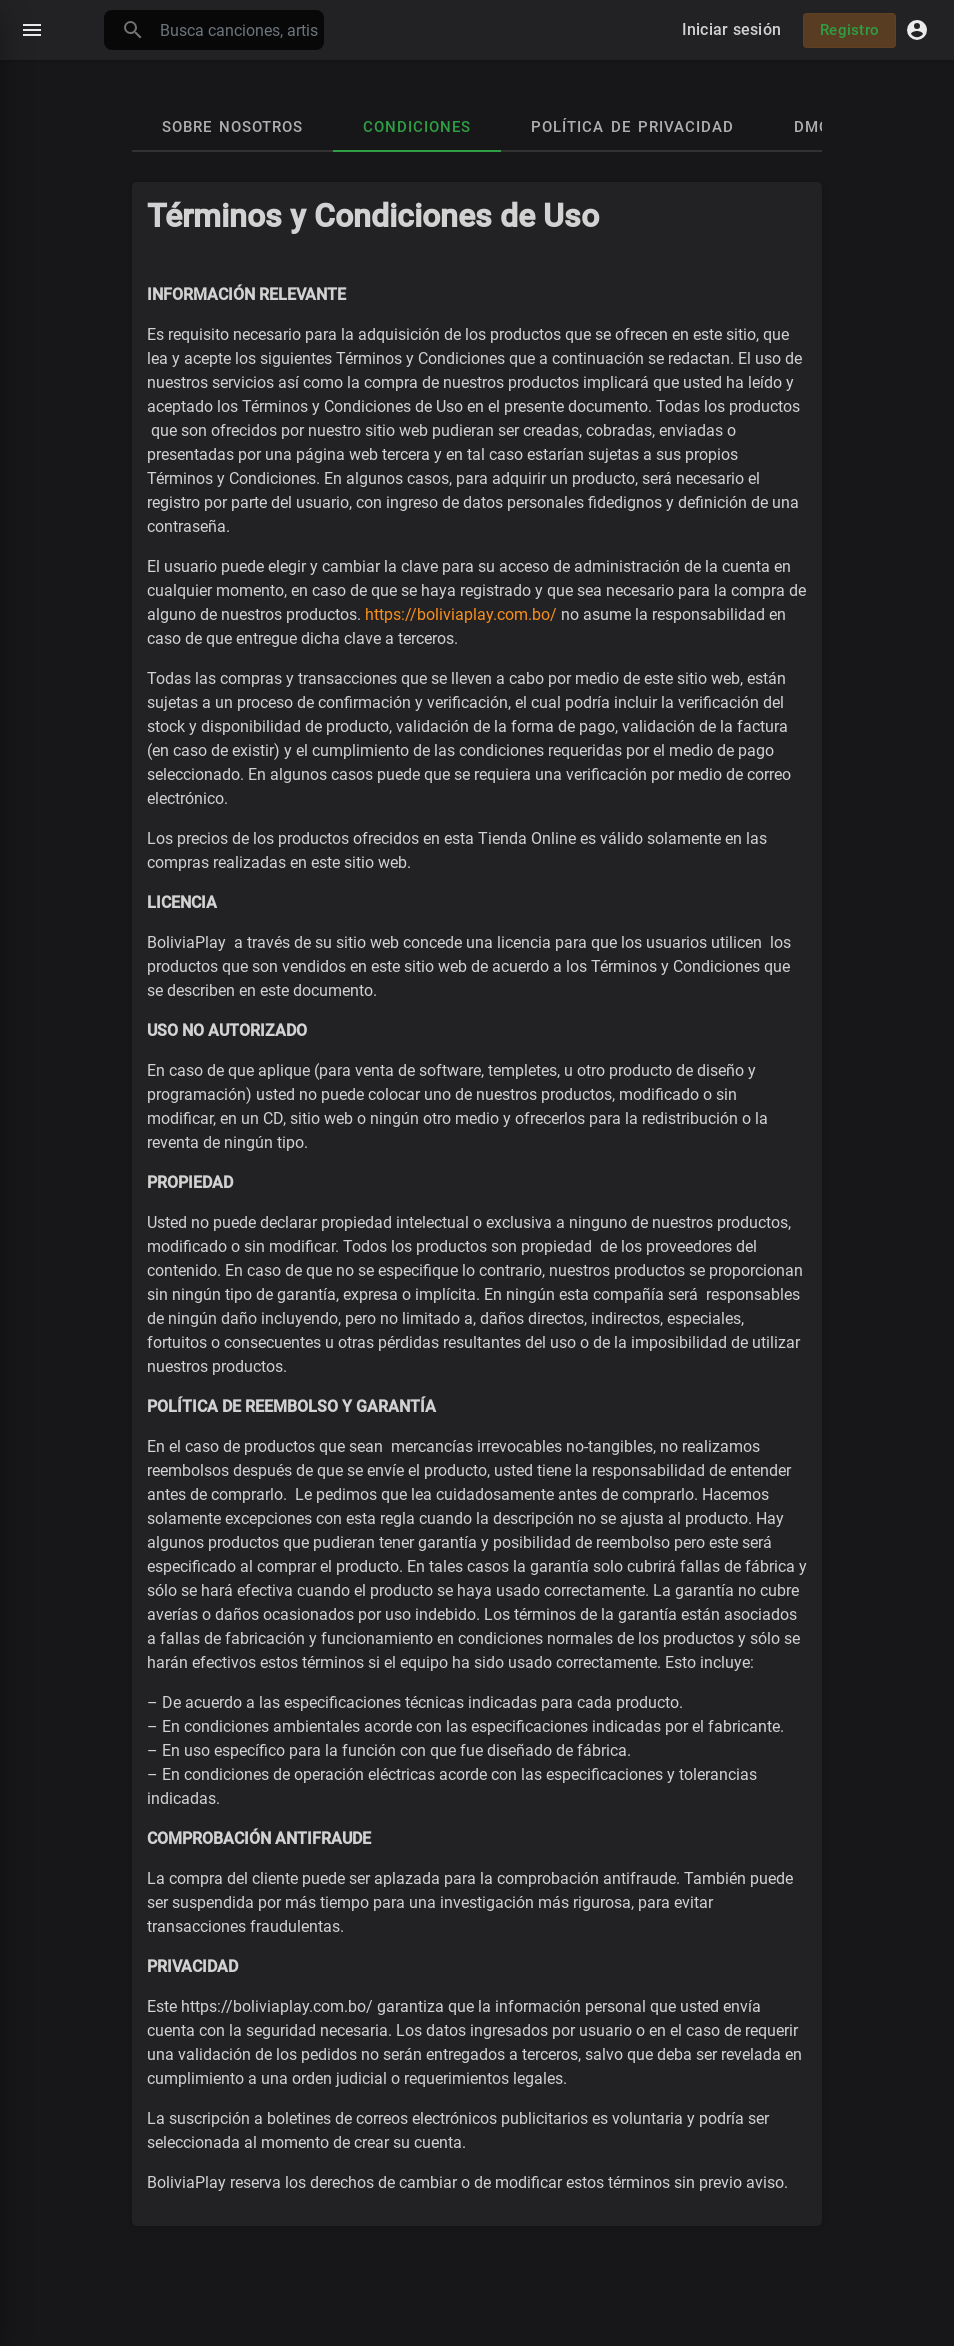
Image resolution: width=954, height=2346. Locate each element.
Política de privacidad (632, 127)
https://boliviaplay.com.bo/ (461, 614)
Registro (849, 30)
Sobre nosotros (232, 127)
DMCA (817, 127)
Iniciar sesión (732, 29)
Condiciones (417, 127)
